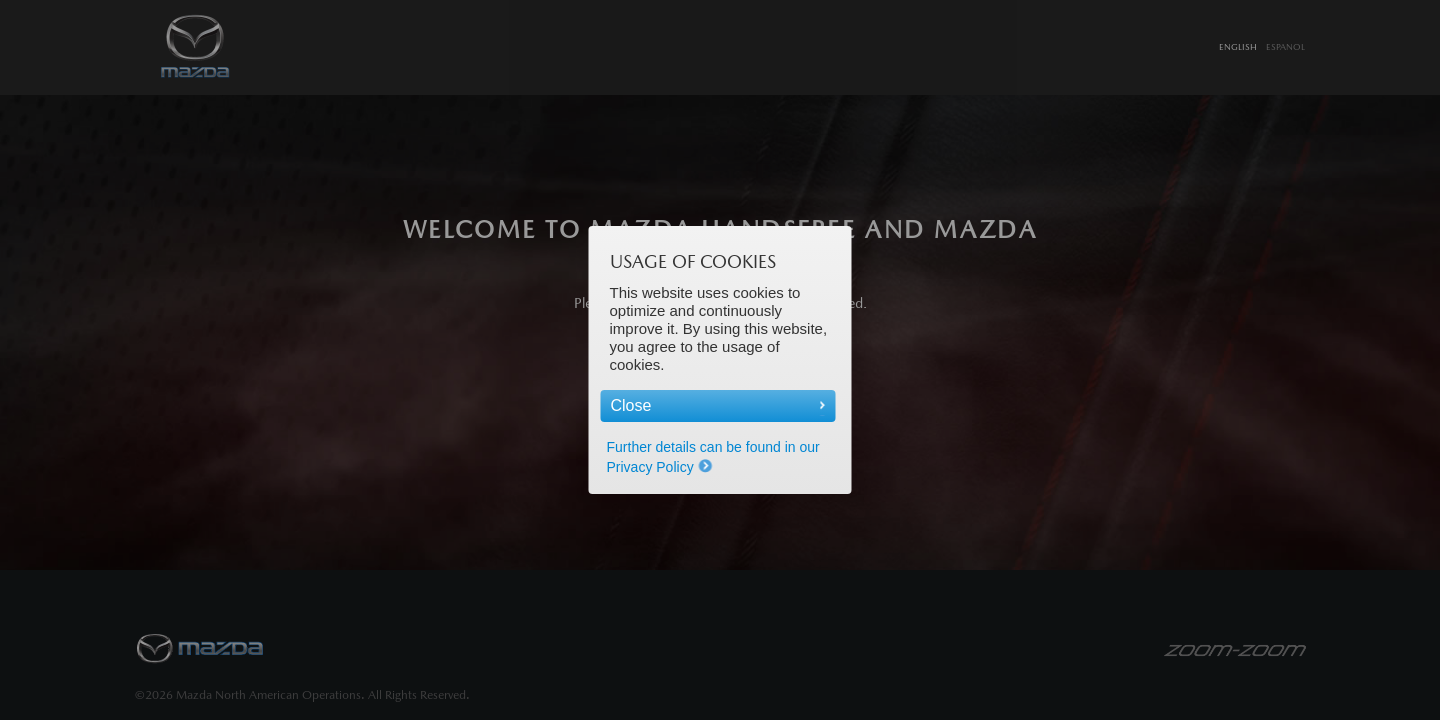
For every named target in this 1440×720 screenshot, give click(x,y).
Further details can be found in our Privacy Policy (713, 457)
